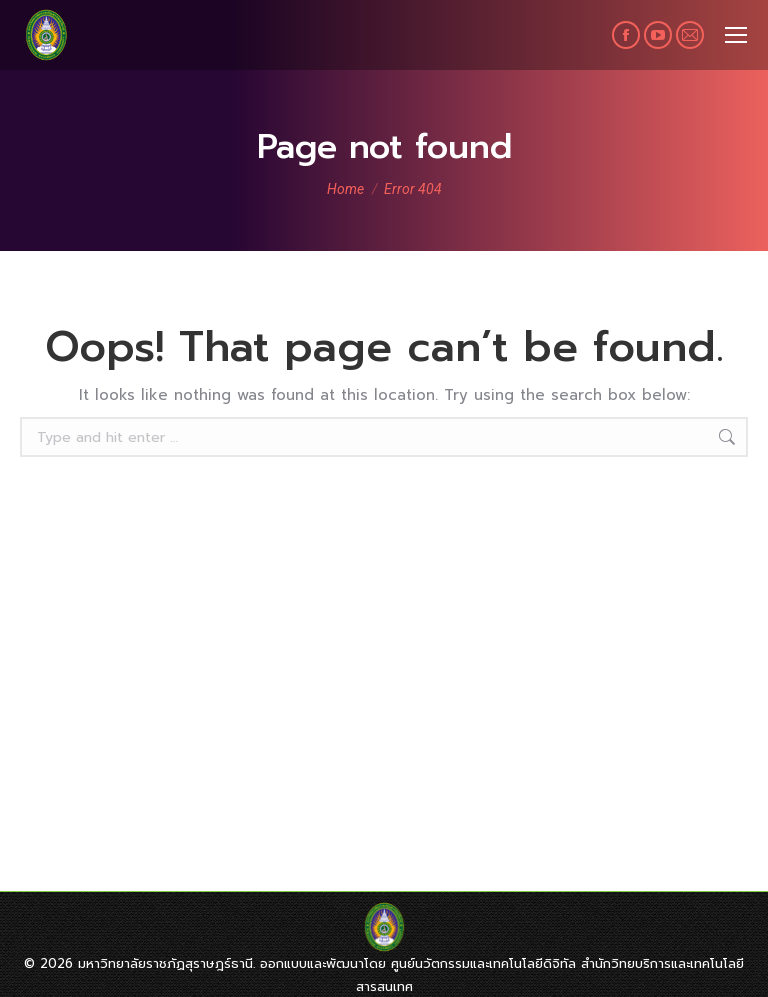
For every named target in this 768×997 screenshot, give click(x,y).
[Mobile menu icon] (736, 35)
